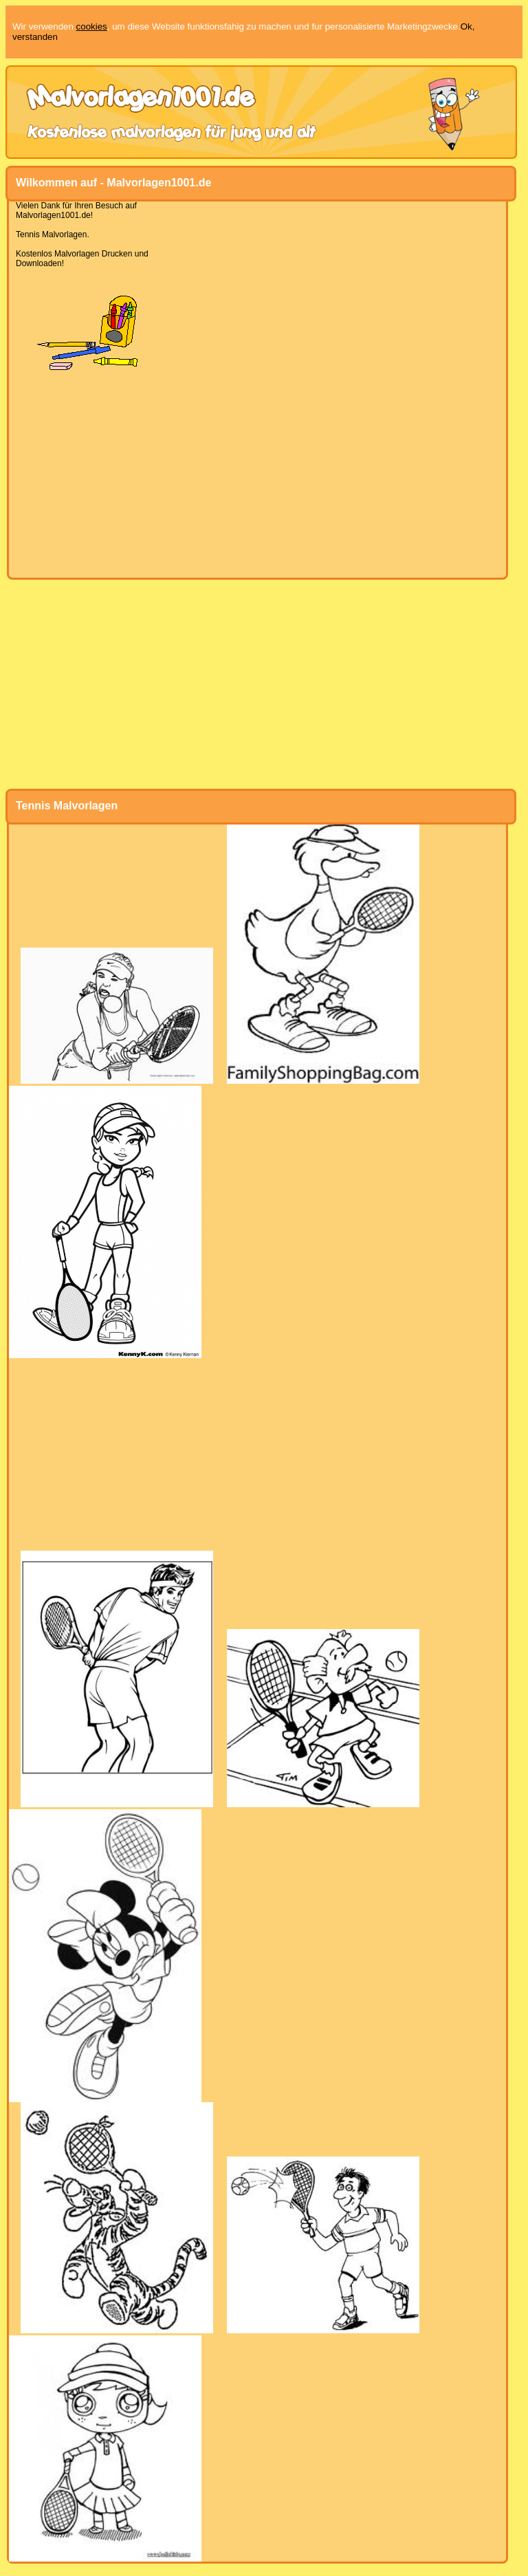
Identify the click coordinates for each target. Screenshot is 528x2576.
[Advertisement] (257, 474)
